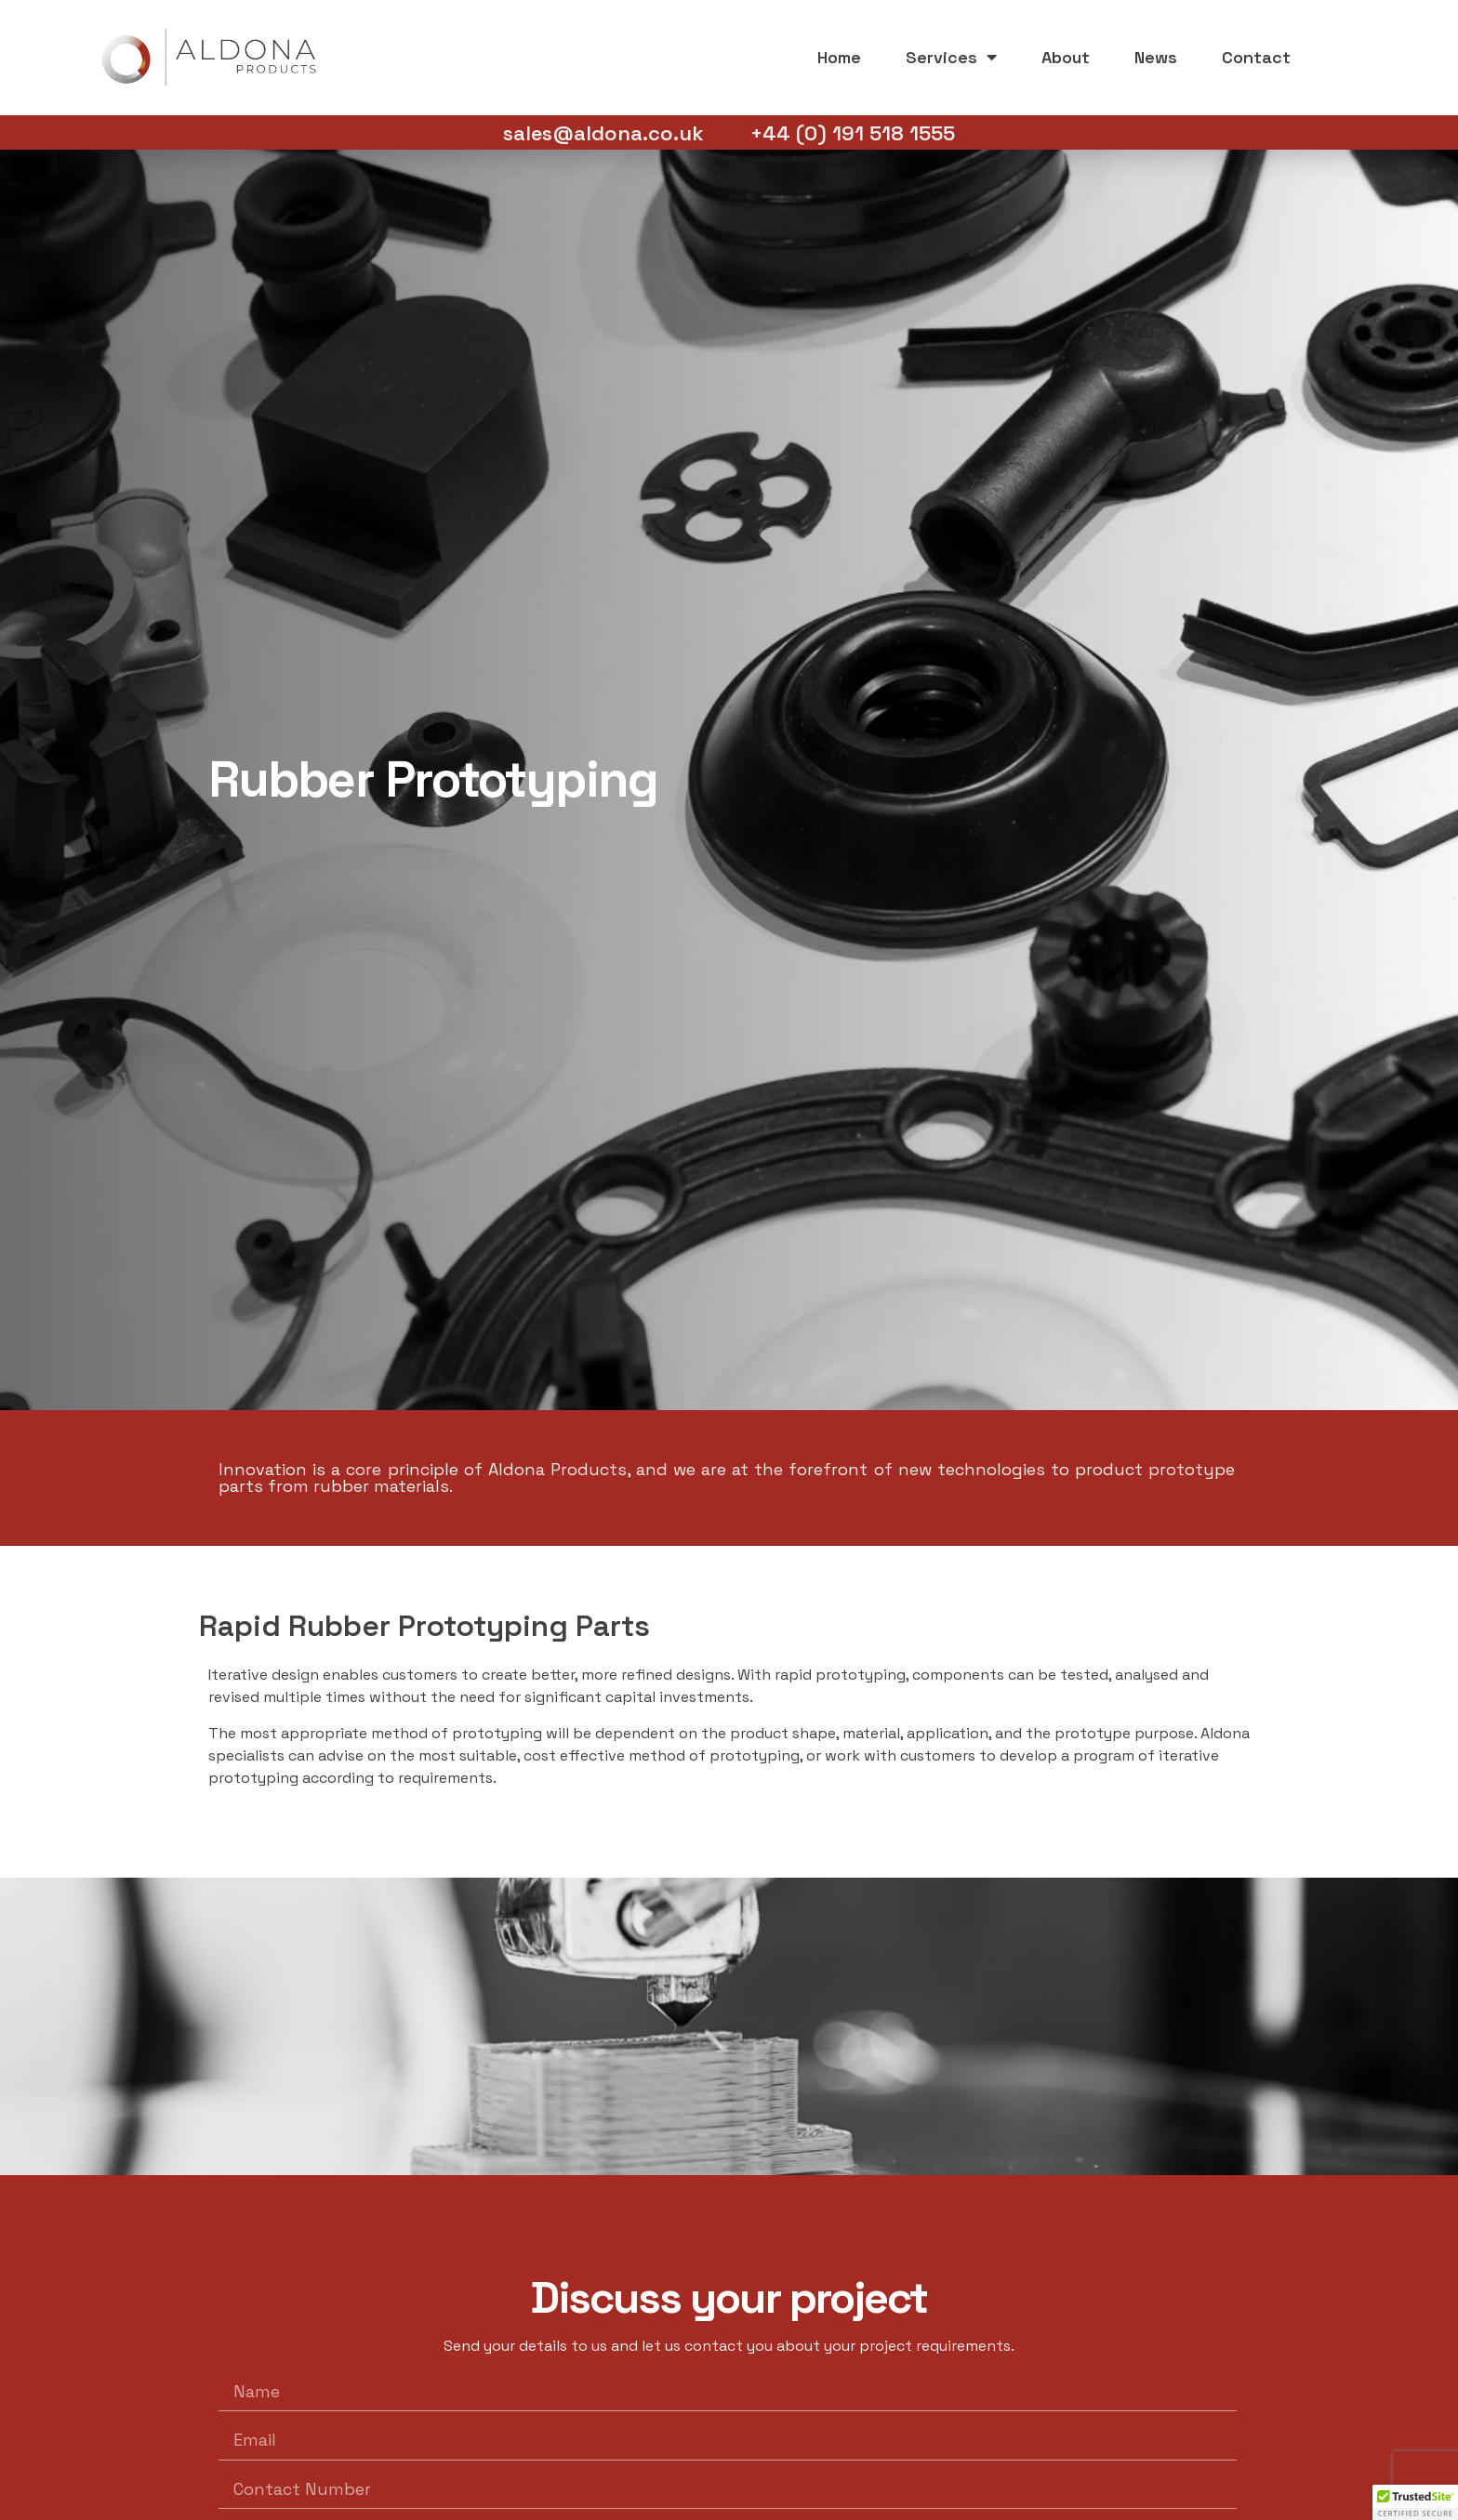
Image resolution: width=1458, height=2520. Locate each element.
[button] (1415, 2502)
